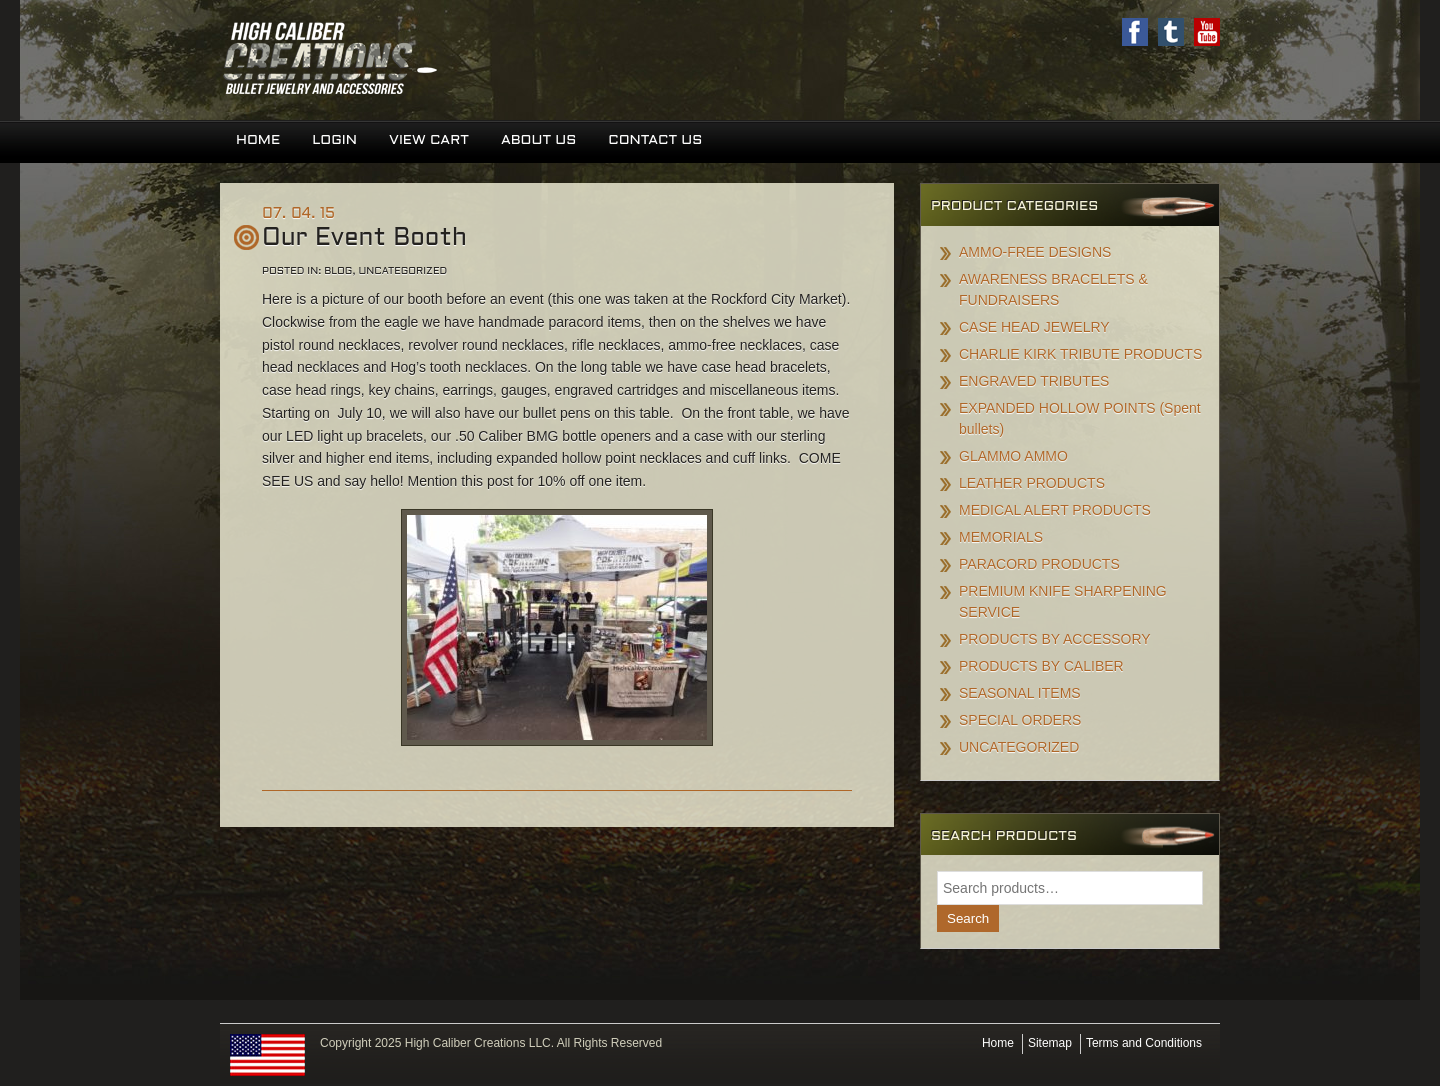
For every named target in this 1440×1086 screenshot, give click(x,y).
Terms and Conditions (1144, 1043)
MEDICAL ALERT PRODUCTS (1055, 510)
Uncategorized (403, 271)
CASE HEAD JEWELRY (1034, 327)
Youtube (1207, 32)
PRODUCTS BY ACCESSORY (1055, 639)
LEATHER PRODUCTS (1032, 483)
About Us (538, 140)
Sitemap (1050, 1043)
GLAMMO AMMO (1013, 456)
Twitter (1171, 32)
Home (258, 140)
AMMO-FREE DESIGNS (1035, 252)
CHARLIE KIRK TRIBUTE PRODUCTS (1080, 354)
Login (334, 140)
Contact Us (655, 140)
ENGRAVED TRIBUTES (1034, 381)
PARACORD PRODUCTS (1039, 564)
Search (968, 918)
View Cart (429, 140)
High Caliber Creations (470, 60)
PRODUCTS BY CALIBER (1041, 666)
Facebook (1135, 32)
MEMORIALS (1001, 537)
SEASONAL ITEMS (1020, 693)
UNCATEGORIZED (1019, 747)
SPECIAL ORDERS (1020, 720)
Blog (338, 271)
